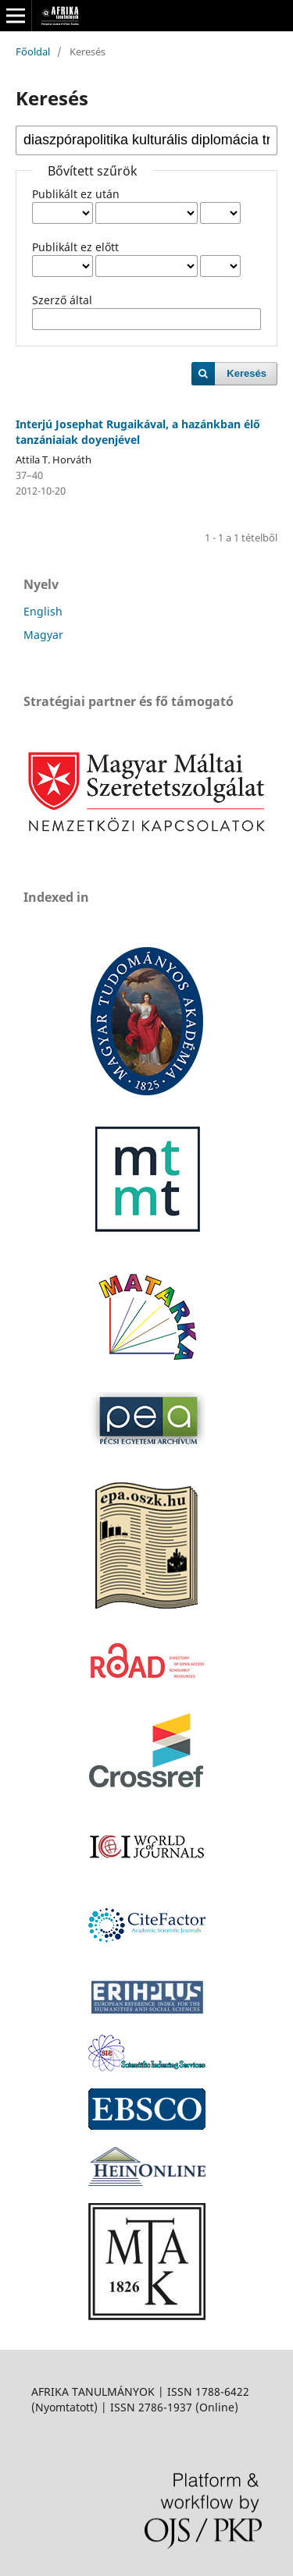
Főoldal (33, 51)
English (43, 611)
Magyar (43, 634)
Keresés (246, 373)
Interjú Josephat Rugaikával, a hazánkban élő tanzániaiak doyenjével (138, 432)
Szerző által (62, 300)
